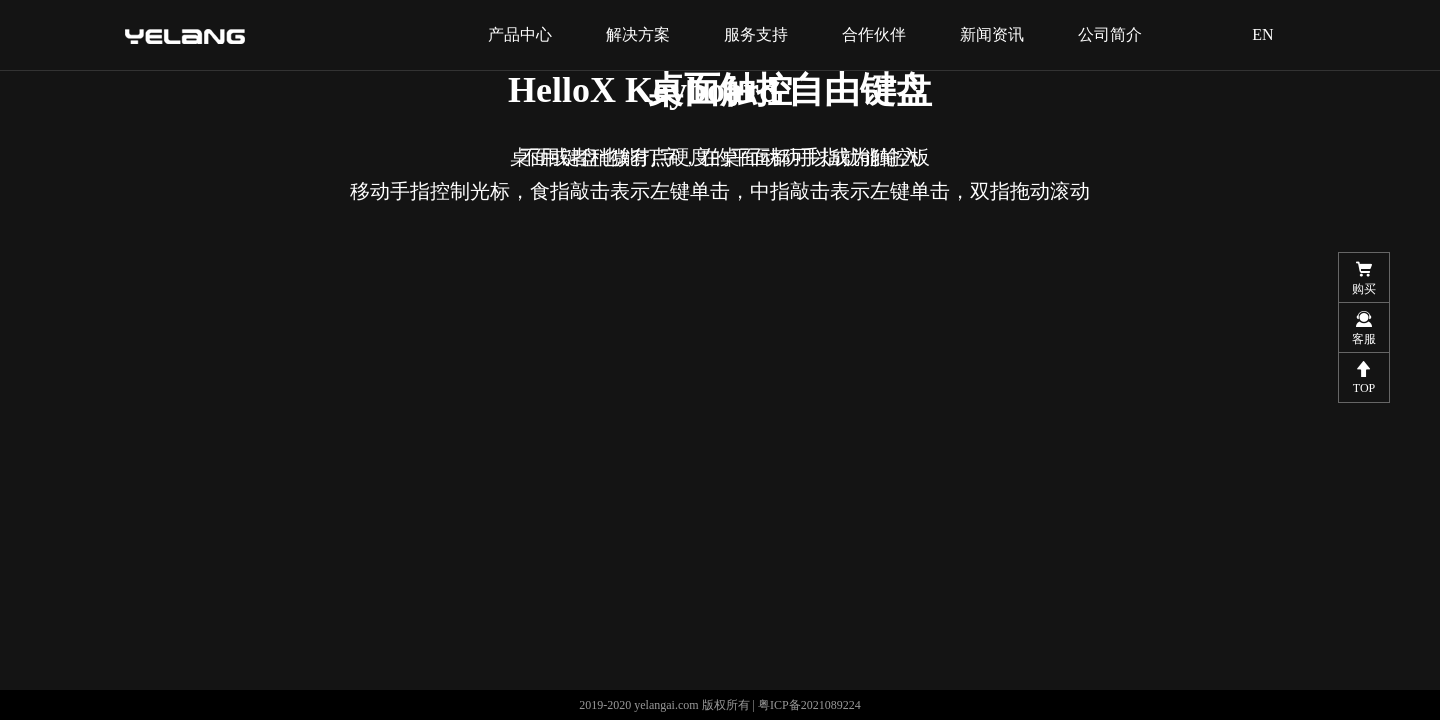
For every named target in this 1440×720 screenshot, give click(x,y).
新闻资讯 (992, 34)
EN (1262, 34)
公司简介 (1110, 34)
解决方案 (638, 34)
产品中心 (520, 34)
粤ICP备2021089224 (809, 705)
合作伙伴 (874, 34)
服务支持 (756, 34)
